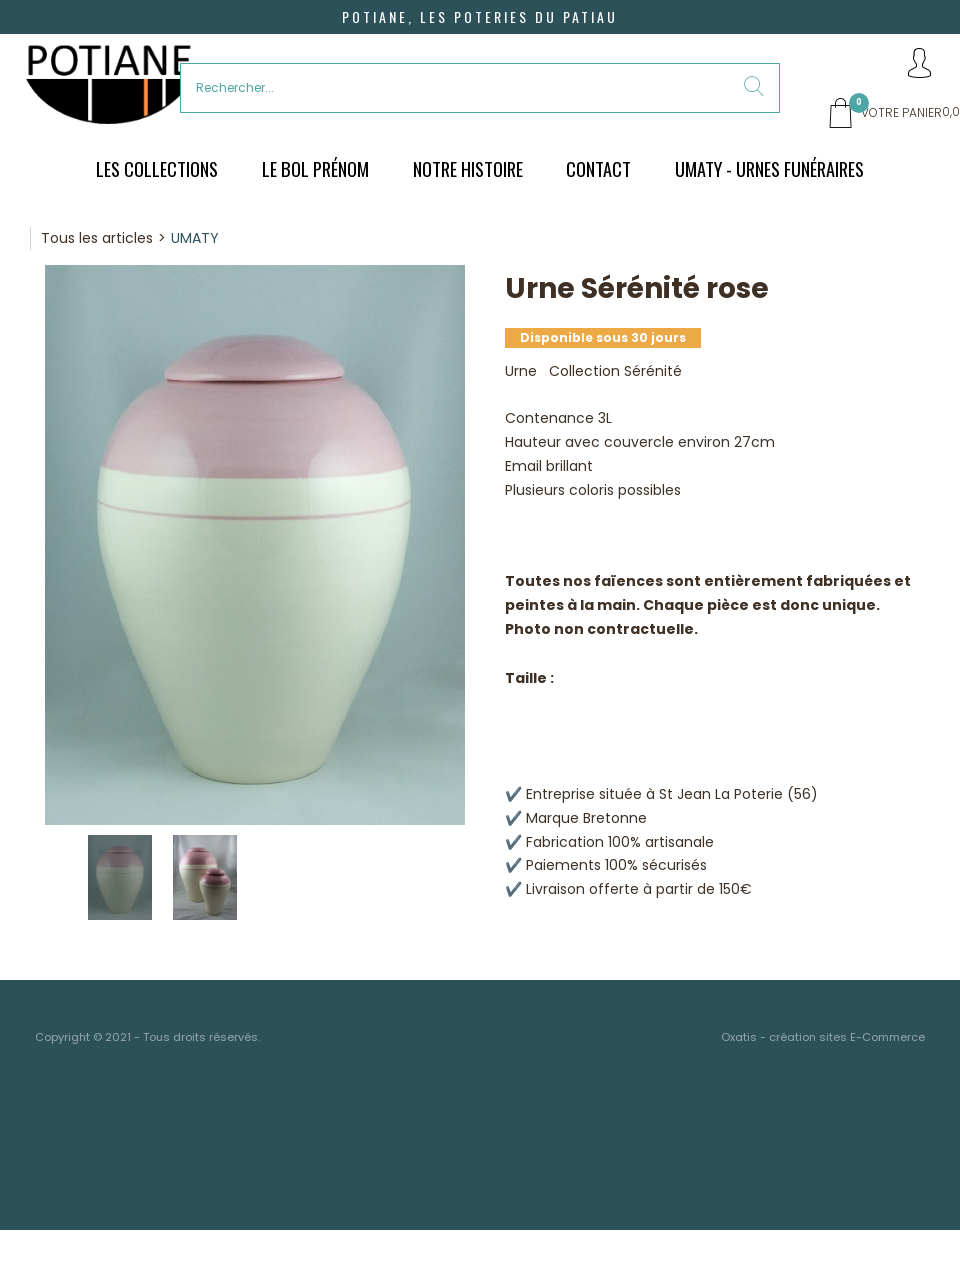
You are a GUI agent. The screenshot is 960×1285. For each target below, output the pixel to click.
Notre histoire (468, 168)
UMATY (195, 238)
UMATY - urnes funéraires (769, 168)
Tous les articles (97, 238)
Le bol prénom (315, 168)
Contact (598, 168)
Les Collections (157, 168)
